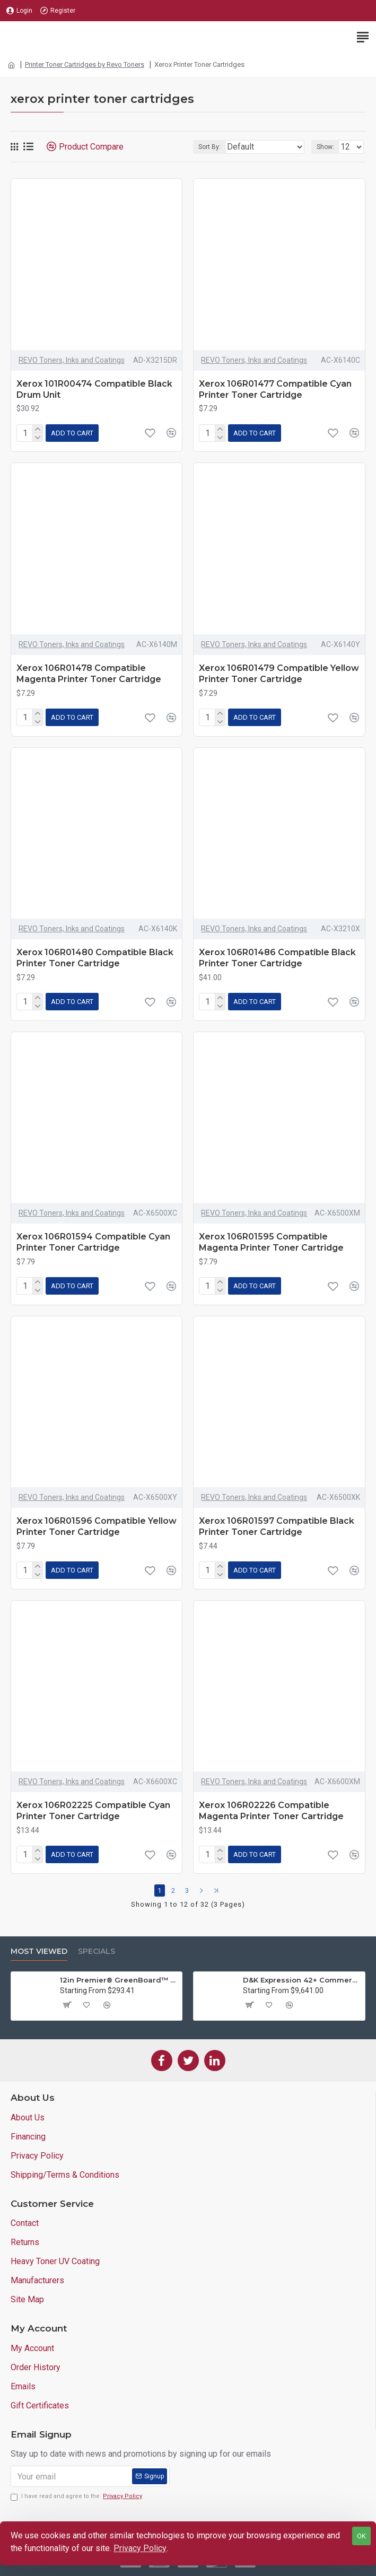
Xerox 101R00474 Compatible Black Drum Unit (94, 389)
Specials (96, 1951)
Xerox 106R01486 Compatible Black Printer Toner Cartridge (277, 957)
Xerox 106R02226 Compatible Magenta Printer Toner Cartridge (271, 1810)
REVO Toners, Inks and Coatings (72, 360)
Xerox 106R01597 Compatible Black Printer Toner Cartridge (276, 1526)
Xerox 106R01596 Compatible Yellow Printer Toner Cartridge (96, 1526)
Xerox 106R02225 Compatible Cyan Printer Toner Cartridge (93, 1810)
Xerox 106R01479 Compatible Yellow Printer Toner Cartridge (279, 673)
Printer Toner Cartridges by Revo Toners (84, 64)
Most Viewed (39, 1951)
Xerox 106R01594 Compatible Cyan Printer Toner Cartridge (93, 1242)
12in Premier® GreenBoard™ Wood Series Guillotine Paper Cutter (119, 1980)
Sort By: (209, 147)
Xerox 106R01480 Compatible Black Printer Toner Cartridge (94, 957)
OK (361, 2536)
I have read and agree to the (77, 2496)
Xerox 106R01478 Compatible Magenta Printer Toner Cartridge (88, 673)
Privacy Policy (140, 2548)
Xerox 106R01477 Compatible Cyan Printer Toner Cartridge (275, 389)
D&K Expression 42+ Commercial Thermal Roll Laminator (302, 1980)
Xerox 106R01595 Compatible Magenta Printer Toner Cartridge (271, 1242)
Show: (325, 147)
